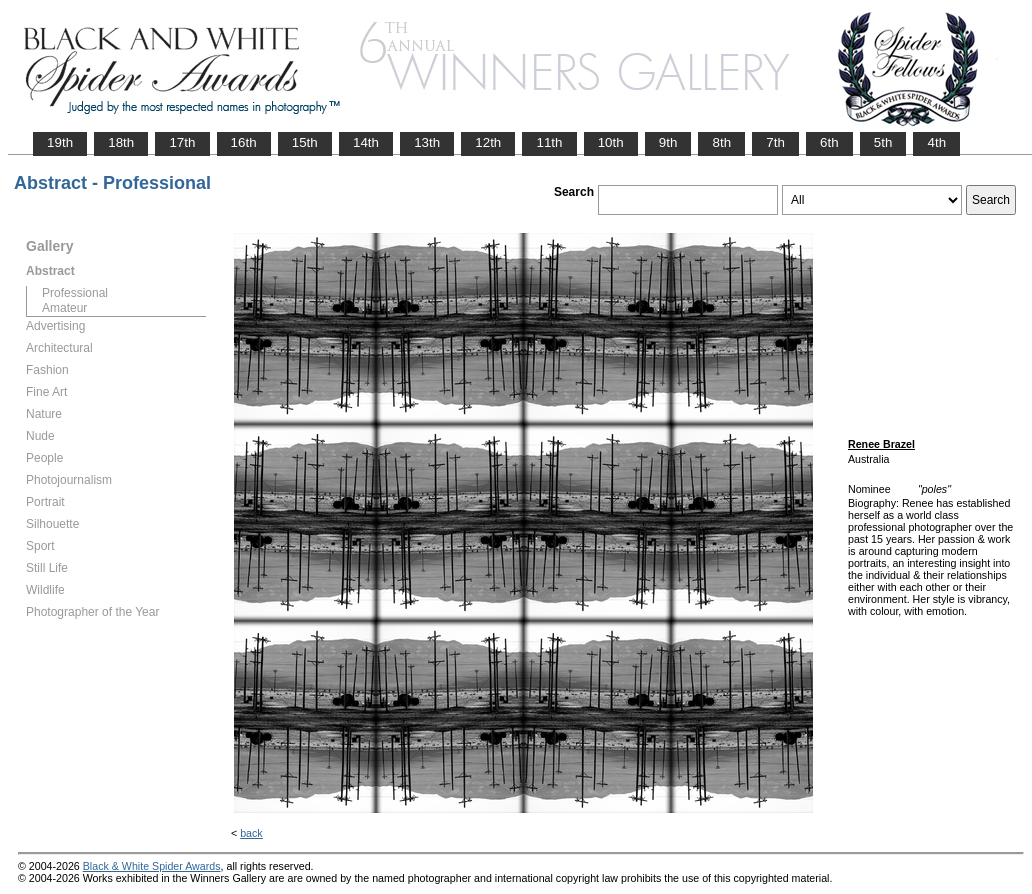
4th (936, 142)
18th (121, 142)
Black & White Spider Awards (152, 866)
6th (829, 142)
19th (60, 142)
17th (182, 142)
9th (668, 142)
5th (883, 142)
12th (488, 142)
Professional (75, 293)
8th (721, 142)
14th (366, 142)
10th (611, 142)
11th (549, 142)
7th (775, 142)
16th (244, 142)
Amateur (64, 308)
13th (427, 142)
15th (305, 142)
